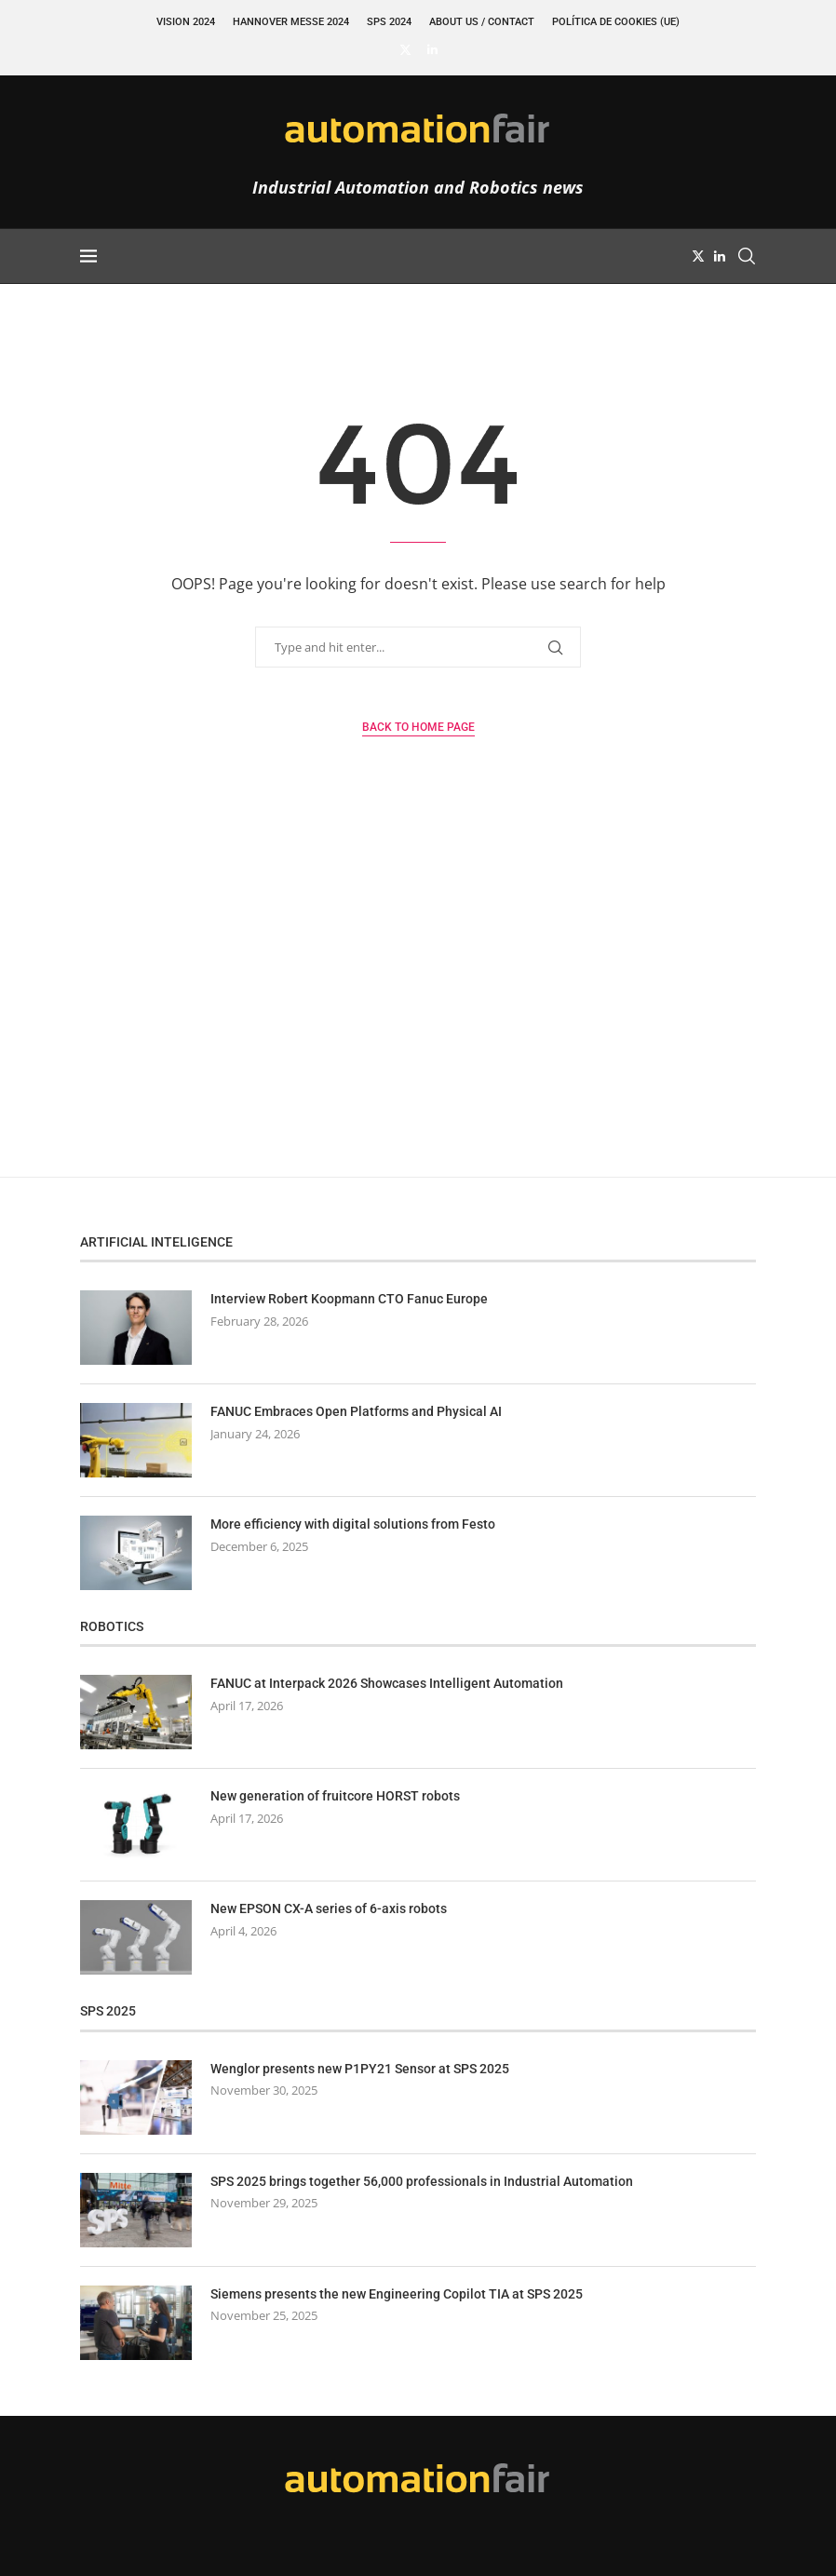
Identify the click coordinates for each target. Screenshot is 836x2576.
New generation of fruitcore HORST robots (335, 1795)
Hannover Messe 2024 (291, 22)
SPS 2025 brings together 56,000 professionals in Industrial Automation (421, 2181)
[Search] (746, 256)
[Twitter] (405, 49)
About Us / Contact (481, 22)
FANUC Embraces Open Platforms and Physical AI (356, 1411)
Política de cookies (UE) (616, 22)
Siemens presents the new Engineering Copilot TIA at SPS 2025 (396, 2293)
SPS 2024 (389, 22)
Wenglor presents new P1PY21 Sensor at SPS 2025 (359, 2068)
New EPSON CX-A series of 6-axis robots (328, 1908)
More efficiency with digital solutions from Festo (352, 1524)
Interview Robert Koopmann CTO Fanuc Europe (349, 1298)
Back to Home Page (418, 727)
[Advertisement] (418, 1000)
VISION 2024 (185, 22)
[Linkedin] (432, 49)
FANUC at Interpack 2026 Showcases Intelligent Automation (386, 1683)
